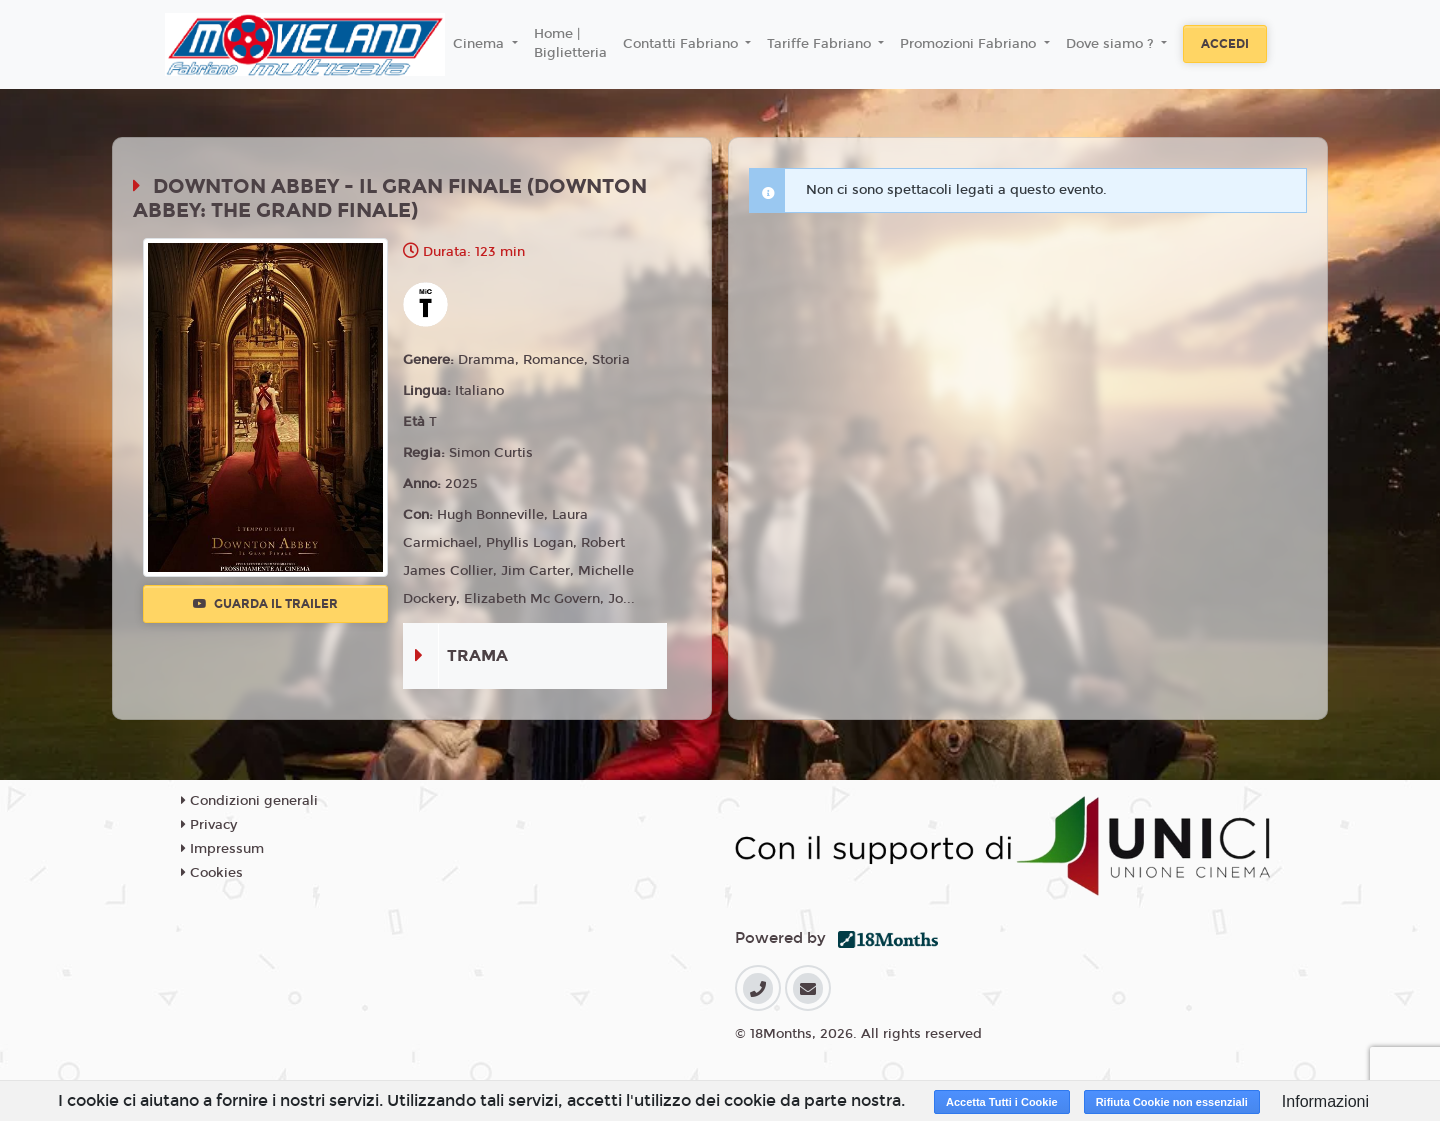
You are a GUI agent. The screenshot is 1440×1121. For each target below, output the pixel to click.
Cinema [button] (480, 44)
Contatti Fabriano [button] (682, 44)
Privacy (209, 825)
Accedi (1225, 44)
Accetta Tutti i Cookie (1002, 1102)
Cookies (212, 873)
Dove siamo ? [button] (1112, 44)
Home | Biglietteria (570, 44)
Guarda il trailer (265, 604)
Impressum (222, 849)
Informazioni (1325, 1101)
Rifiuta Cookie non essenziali (1172, 1102)
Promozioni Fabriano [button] (970, 44)
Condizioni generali (249, 801)
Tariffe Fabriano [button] (821, 44)
